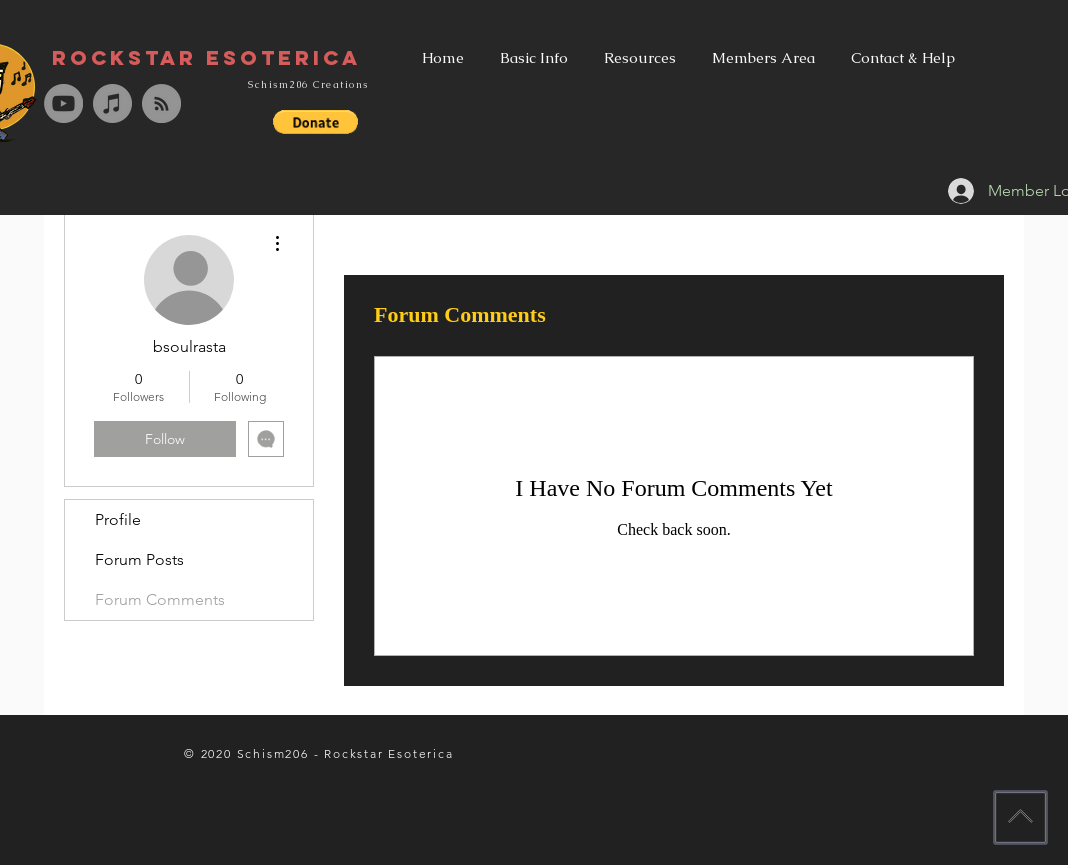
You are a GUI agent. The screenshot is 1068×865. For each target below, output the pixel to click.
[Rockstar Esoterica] (206, 58)
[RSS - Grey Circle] (161, 103)
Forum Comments (160, 599)
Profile (118, 519)
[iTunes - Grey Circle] (112, 103)
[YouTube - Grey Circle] (63, 103)
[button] (315, 122)
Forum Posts (139, 559)
